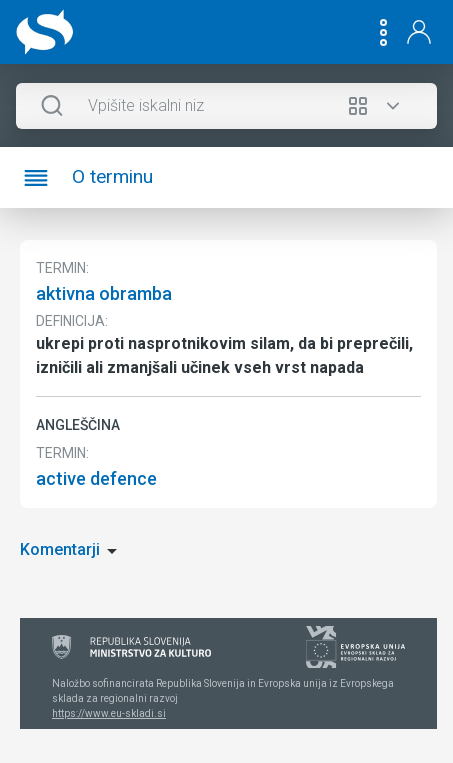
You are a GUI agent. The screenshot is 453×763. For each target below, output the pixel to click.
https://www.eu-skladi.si (109, 713)
